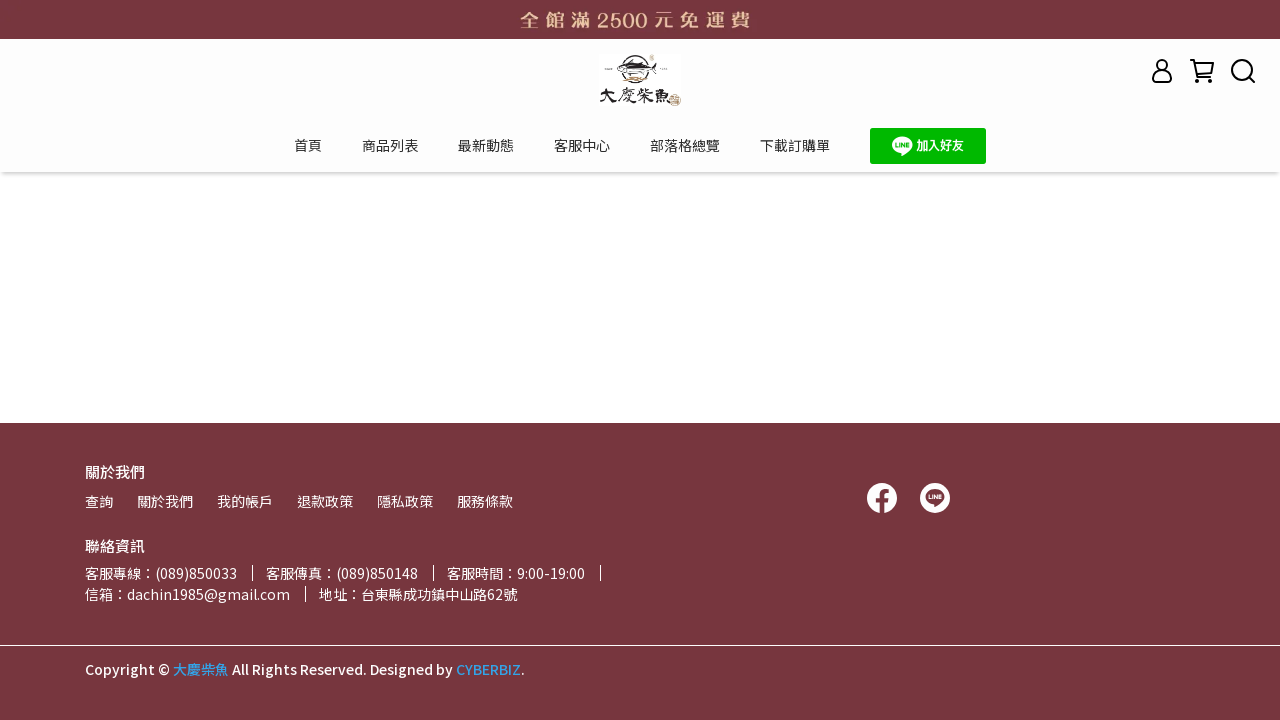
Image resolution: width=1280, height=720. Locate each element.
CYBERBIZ (488, 669)
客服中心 (582, 145)
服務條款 (485, 501)
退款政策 (325, 501)
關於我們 (165, 501)
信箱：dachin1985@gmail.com (187, 594)
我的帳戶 (245, 501)
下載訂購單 (795, 145)
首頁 (308, 145)
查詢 (99, 501)
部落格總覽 (685, 145)
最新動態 (486, 145)
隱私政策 (405, 501)
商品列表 (390, 145)
